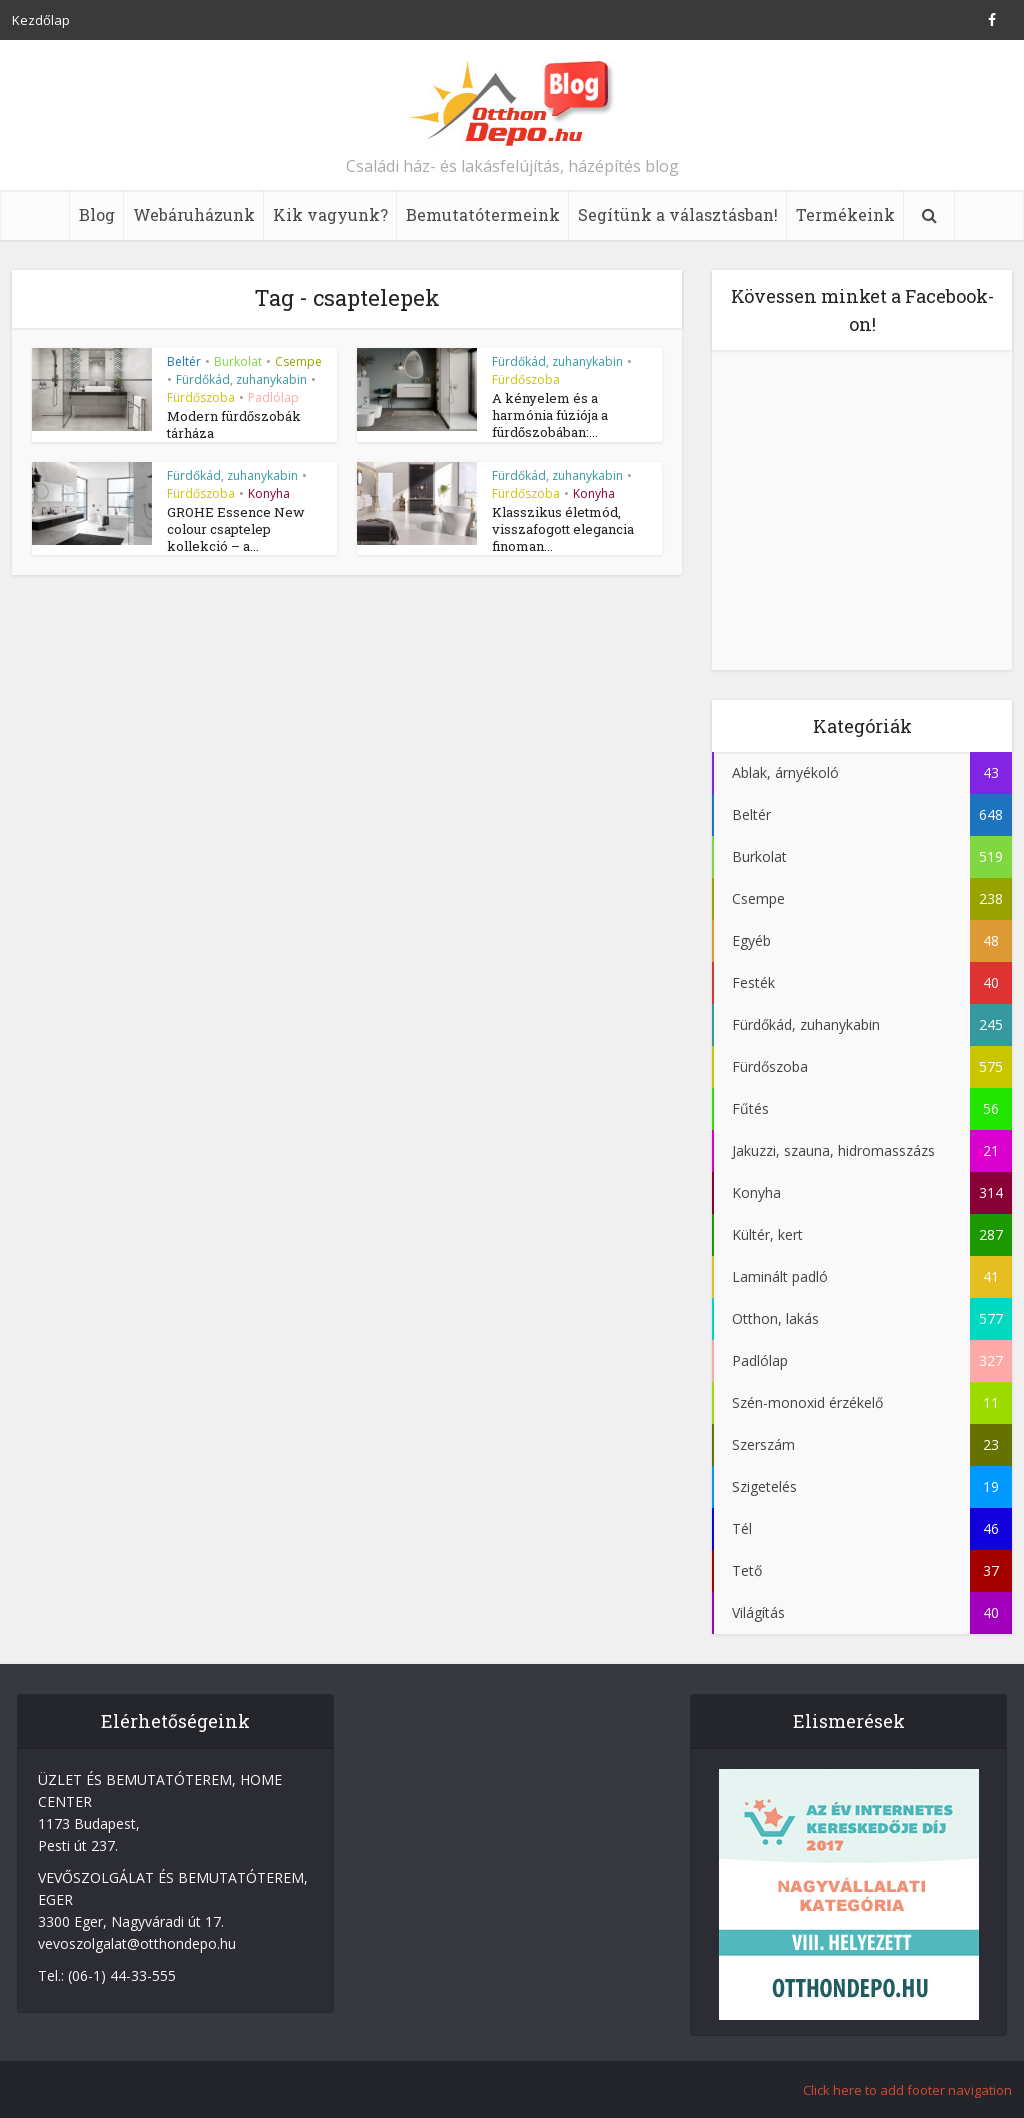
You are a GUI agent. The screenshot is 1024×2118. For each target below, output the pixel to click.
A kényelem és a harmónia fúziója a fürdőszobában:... (550, 415)
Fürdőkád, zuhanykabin (241, 379)
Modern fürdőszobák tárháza (234, 424)
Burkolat (238, 361)
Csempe (298, 361)
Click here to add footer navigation (907, 2090)
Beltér (184, 361)
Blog (97, 214)
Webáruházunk (194, 214)
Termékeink (845, 214)
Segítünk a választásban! (678, 214)
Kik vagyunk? (330, 214)
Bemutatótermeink (483, 214)
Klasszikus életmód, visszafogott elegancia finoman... (563, 529)
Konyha (269, 493)
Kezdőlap (41, 20)
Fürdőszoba (201, 397)
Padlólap (273, 397)
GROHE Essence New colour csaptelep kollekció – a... (236, 529)
